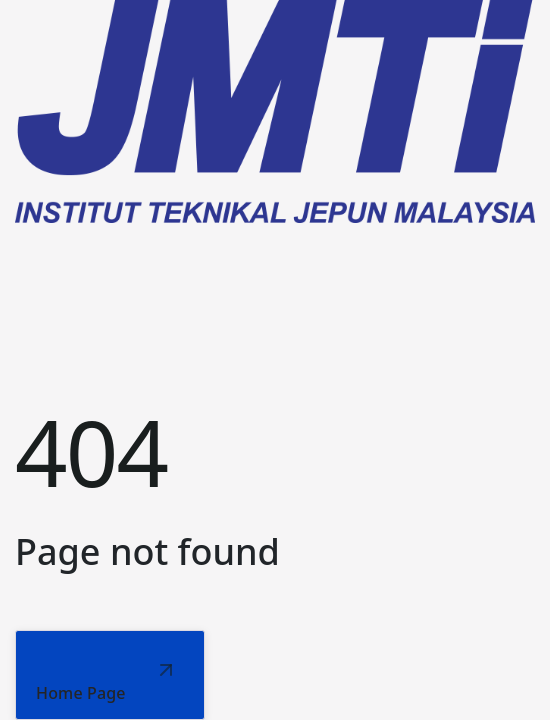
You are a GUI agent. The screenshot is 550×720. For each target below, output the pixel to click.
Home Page (81, 693)
